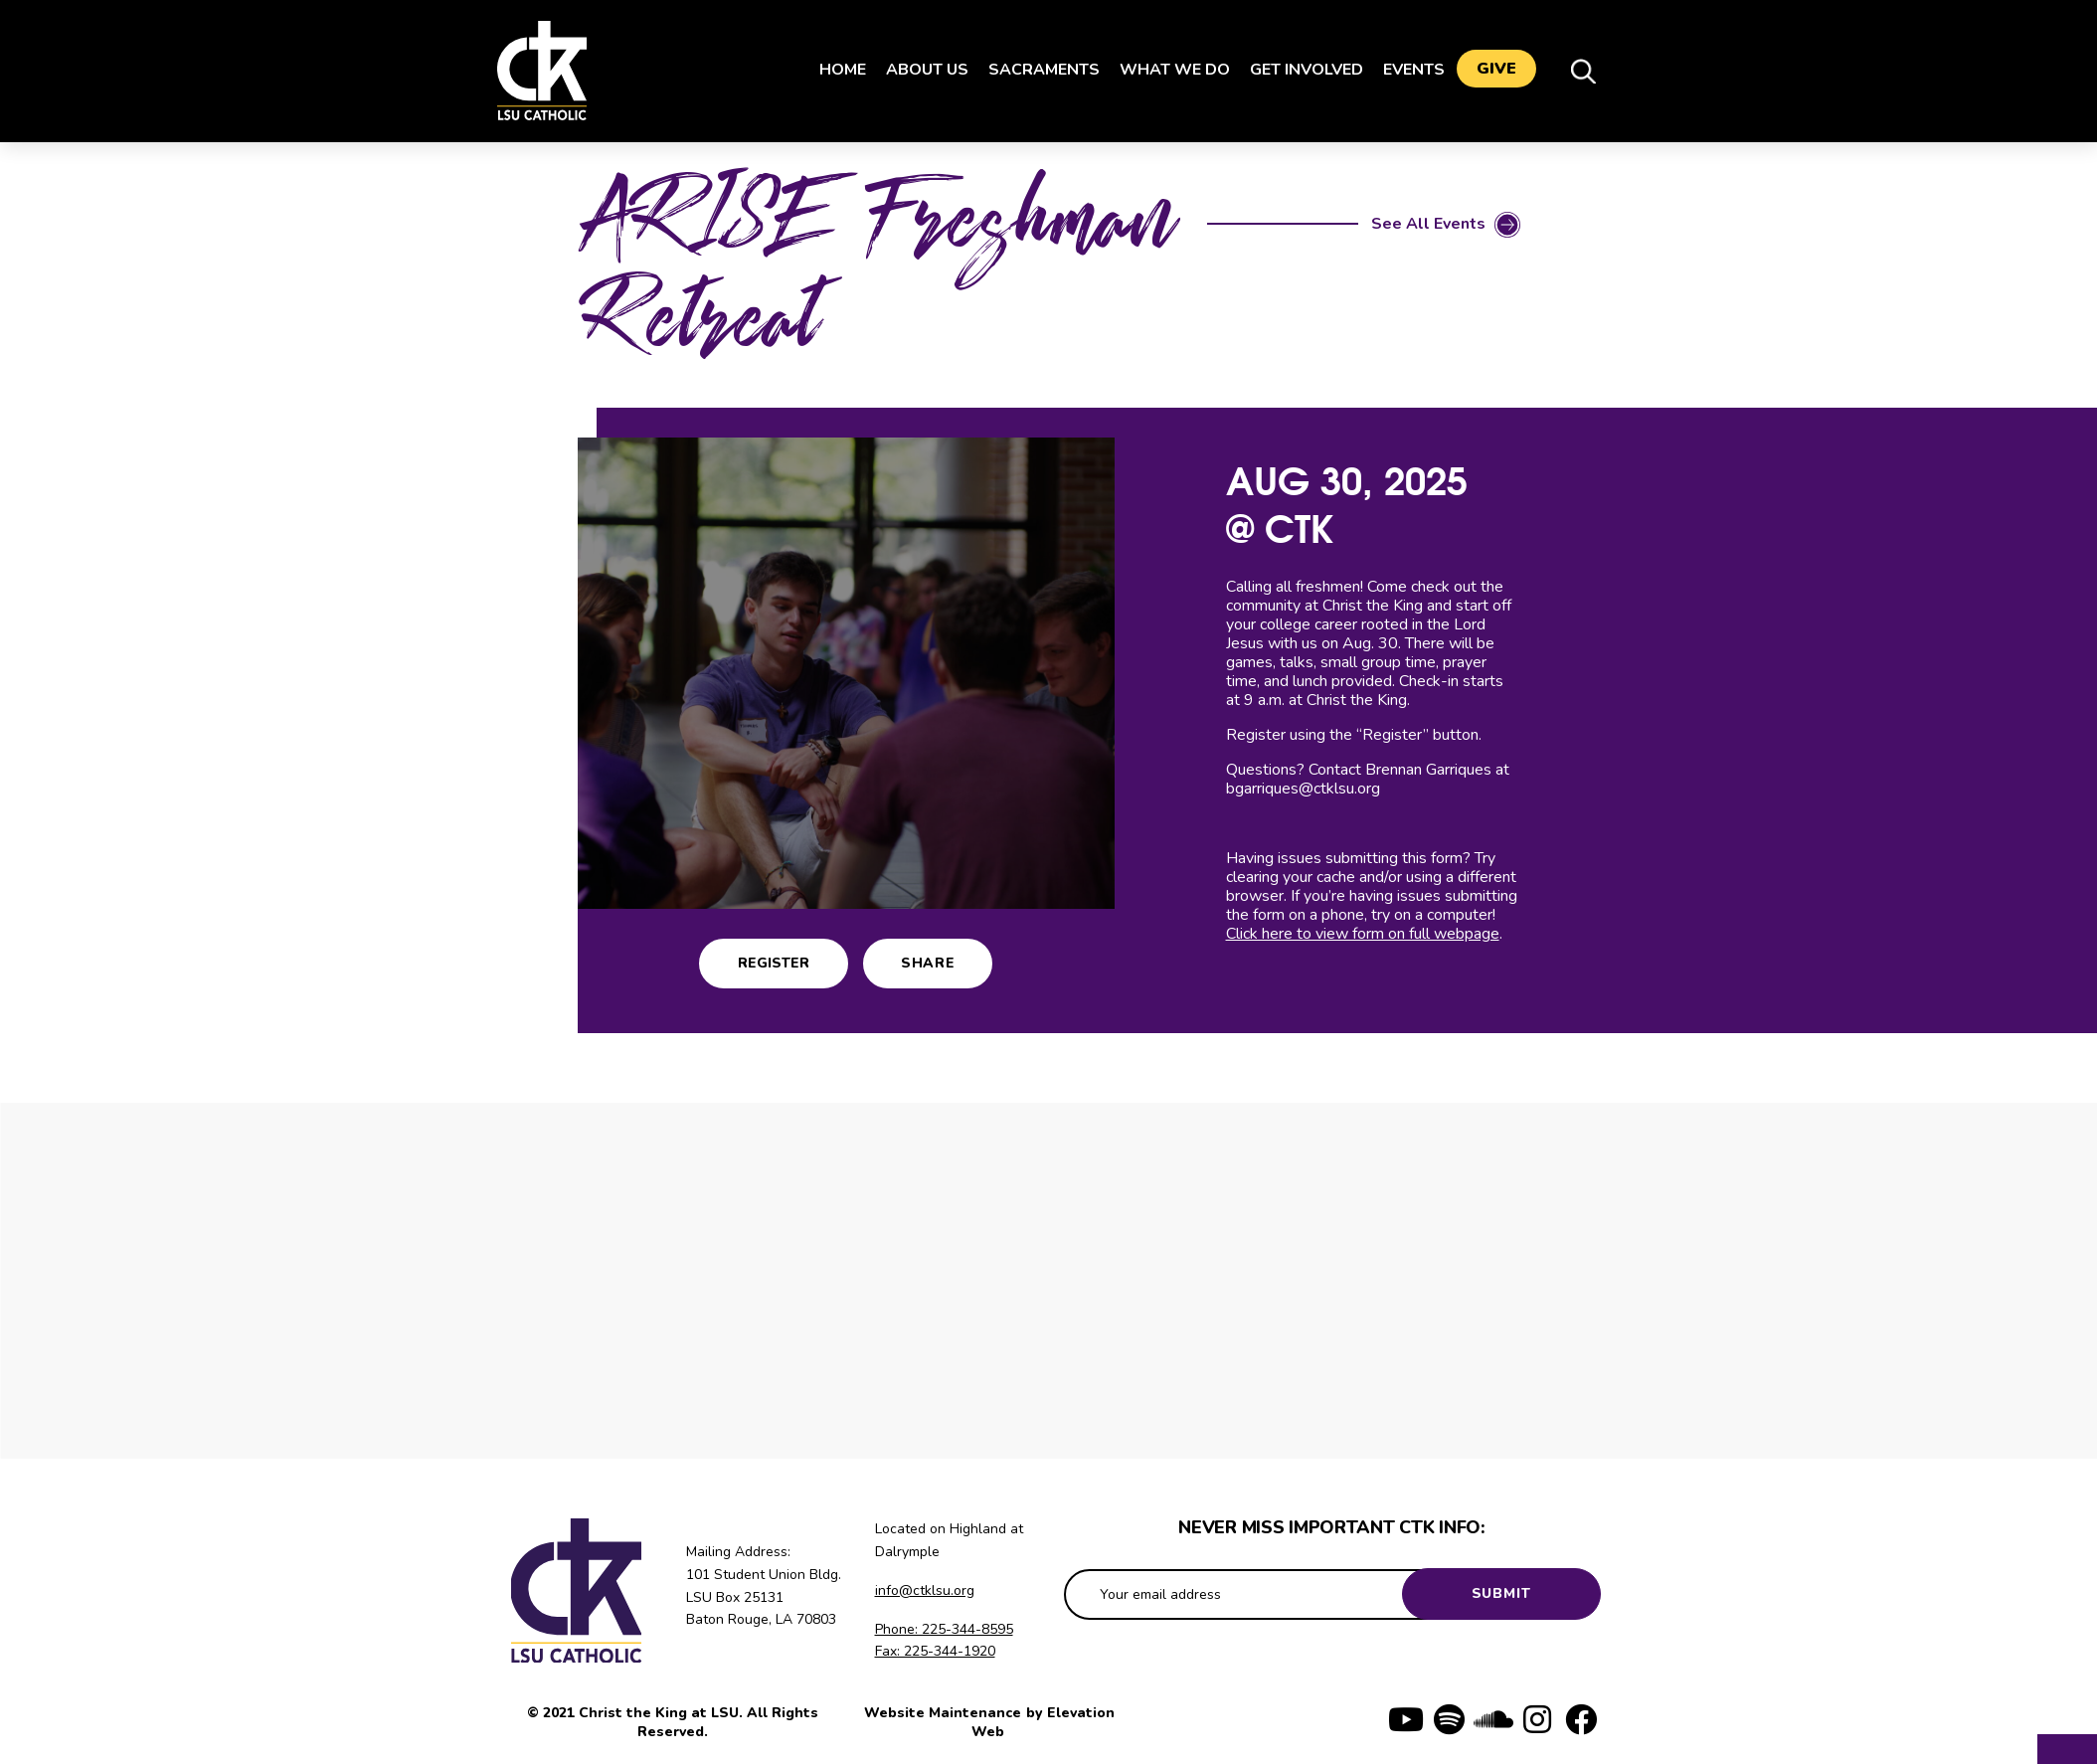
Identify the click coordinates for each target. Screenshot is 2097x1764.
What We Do (1167, 70)
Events (1406, 70)
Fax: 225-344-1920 (935, 1651)
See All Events (1428, 224)
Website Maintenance (944, 1712)
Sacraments (1036, 70)
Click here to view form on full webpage (1362, 934)
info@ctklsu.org (924, 1590)
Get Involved (1298, 70)
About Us (919, 70)
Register (773, 963)
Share (928, 963)
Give (1496, 71)
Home (834, 70)
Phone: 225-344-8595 (944, 1629)
